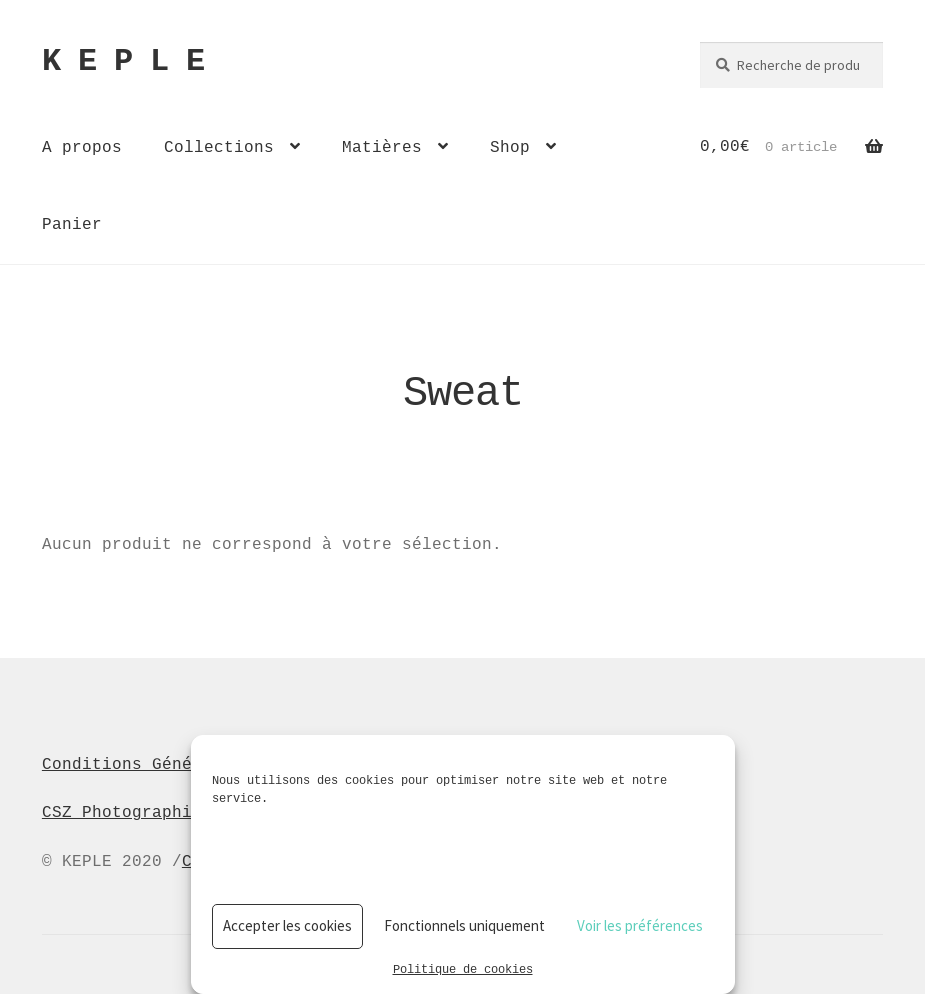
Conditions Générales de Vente (187, 764)
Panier (72, 224)
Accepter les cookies (287, 925)
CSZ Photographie (122, 812)
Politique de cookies (463, 968)
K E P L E (123, 62)
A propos (82, 147)
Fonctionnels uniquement (464, 925)
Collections (219, 147)
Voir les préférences (640, 925)
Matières (382, 147)
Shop (510, 147)
